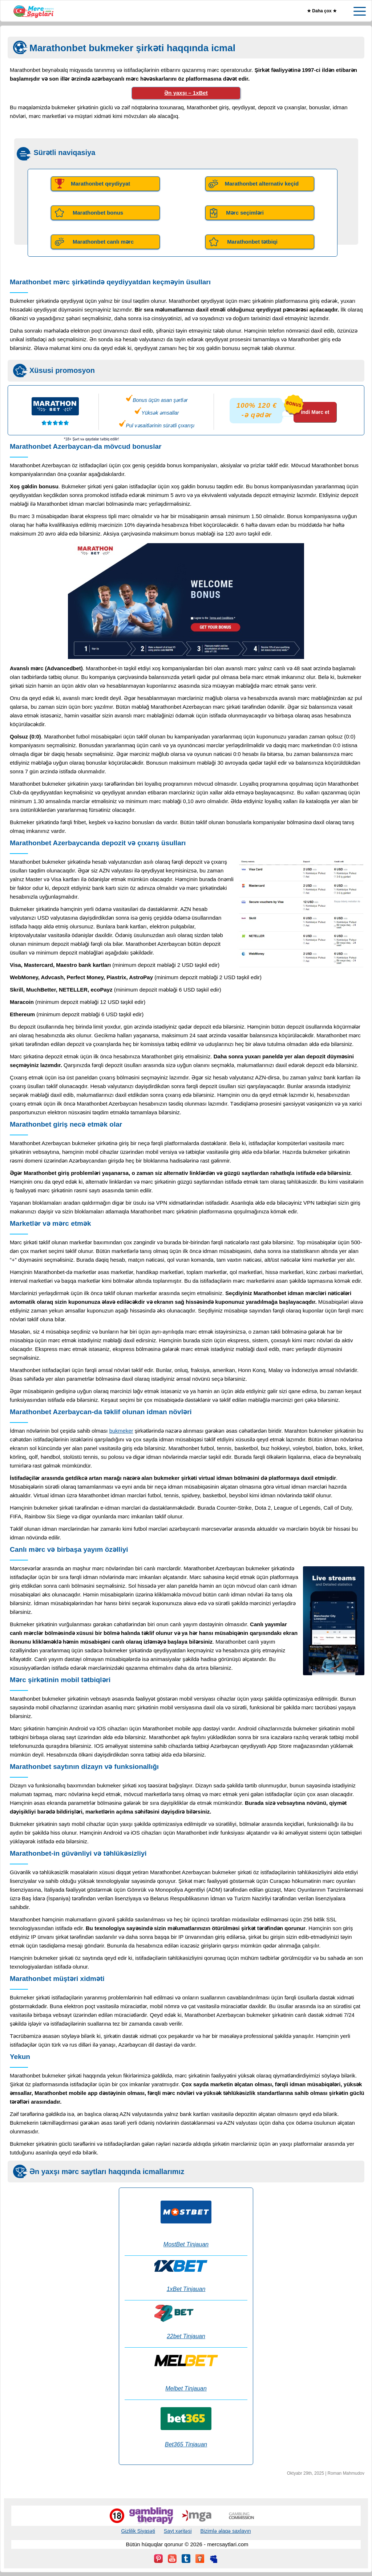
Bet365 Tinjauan (186, 2444)
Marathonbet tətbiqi (252, 242)
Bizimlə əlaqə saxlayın (225, 2531)
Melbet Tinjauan (186, 2388)
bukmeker (121, 1431)
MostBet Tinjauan (186, 2244)
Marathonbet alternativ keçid (262, 183)
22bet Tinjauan (186, 2336)
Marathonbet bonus (98, 212)
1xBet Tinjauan (186, 2289)
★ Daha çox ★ (322, 10)
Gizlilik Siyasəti (138, 2531)
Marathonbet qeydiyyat (100, 183)
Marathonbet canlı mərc (103, 242)
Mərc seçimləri (245, 212)
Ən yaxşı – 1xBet (185, 93)
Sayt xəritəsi (178, 2531)
